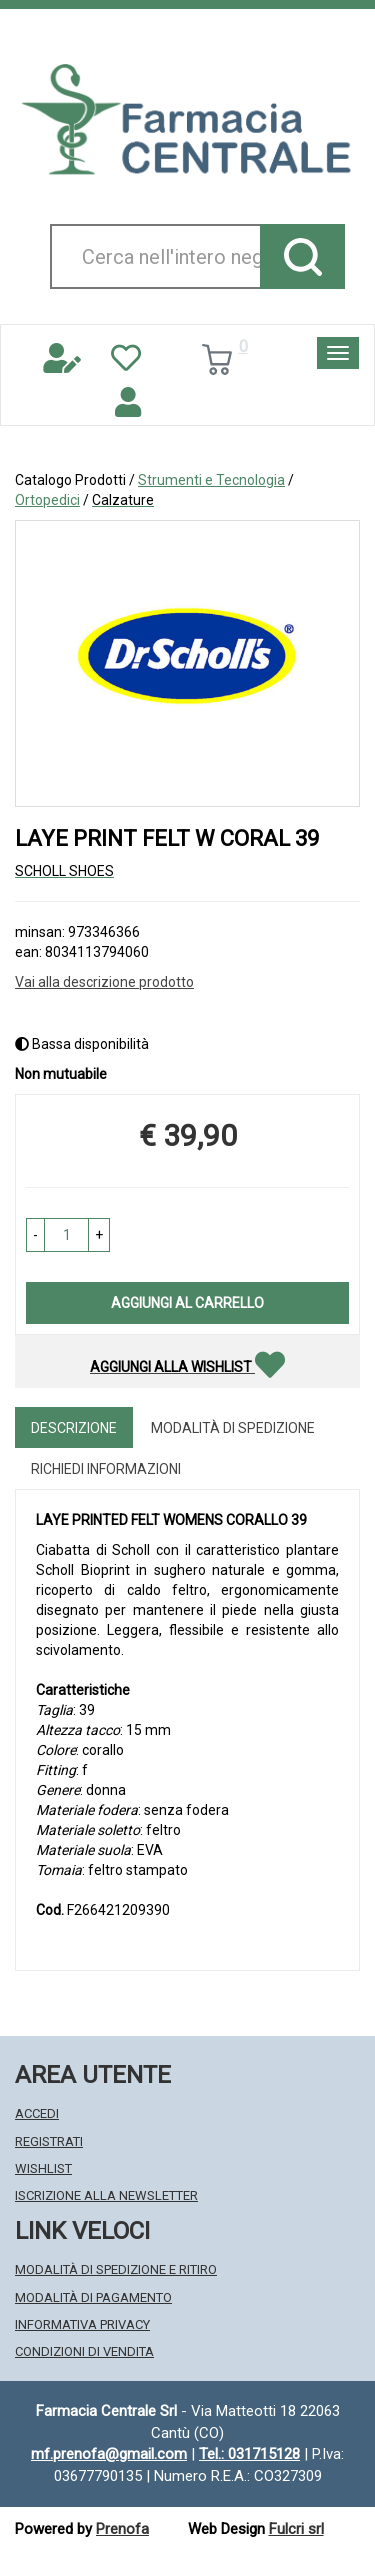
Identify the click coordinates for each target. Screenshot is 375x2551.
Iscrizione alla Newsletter (106, 2195)
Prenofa (122, 2529)
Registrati (49, 2141)
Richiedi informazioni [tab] (106, 1469)
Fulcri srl (296, 2529)
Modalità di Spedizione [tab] (233, 1428)
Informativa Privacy (82, 2324)
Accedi (37, 2113)
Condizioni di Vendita (84, 2351)
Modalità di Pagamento (93, 2297)
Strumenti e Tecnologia (211, 480)
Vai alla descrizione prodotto (104, 982)
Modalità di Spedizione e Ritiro (116, 2269)
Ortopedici (47, 500)
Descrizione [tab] (74, 1428)
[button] (35, 1235)
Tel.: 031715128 (249, 2454)
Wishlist (43, 2168)
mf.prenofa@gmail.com (109, 2454)
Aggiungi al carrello (187, 1303)
